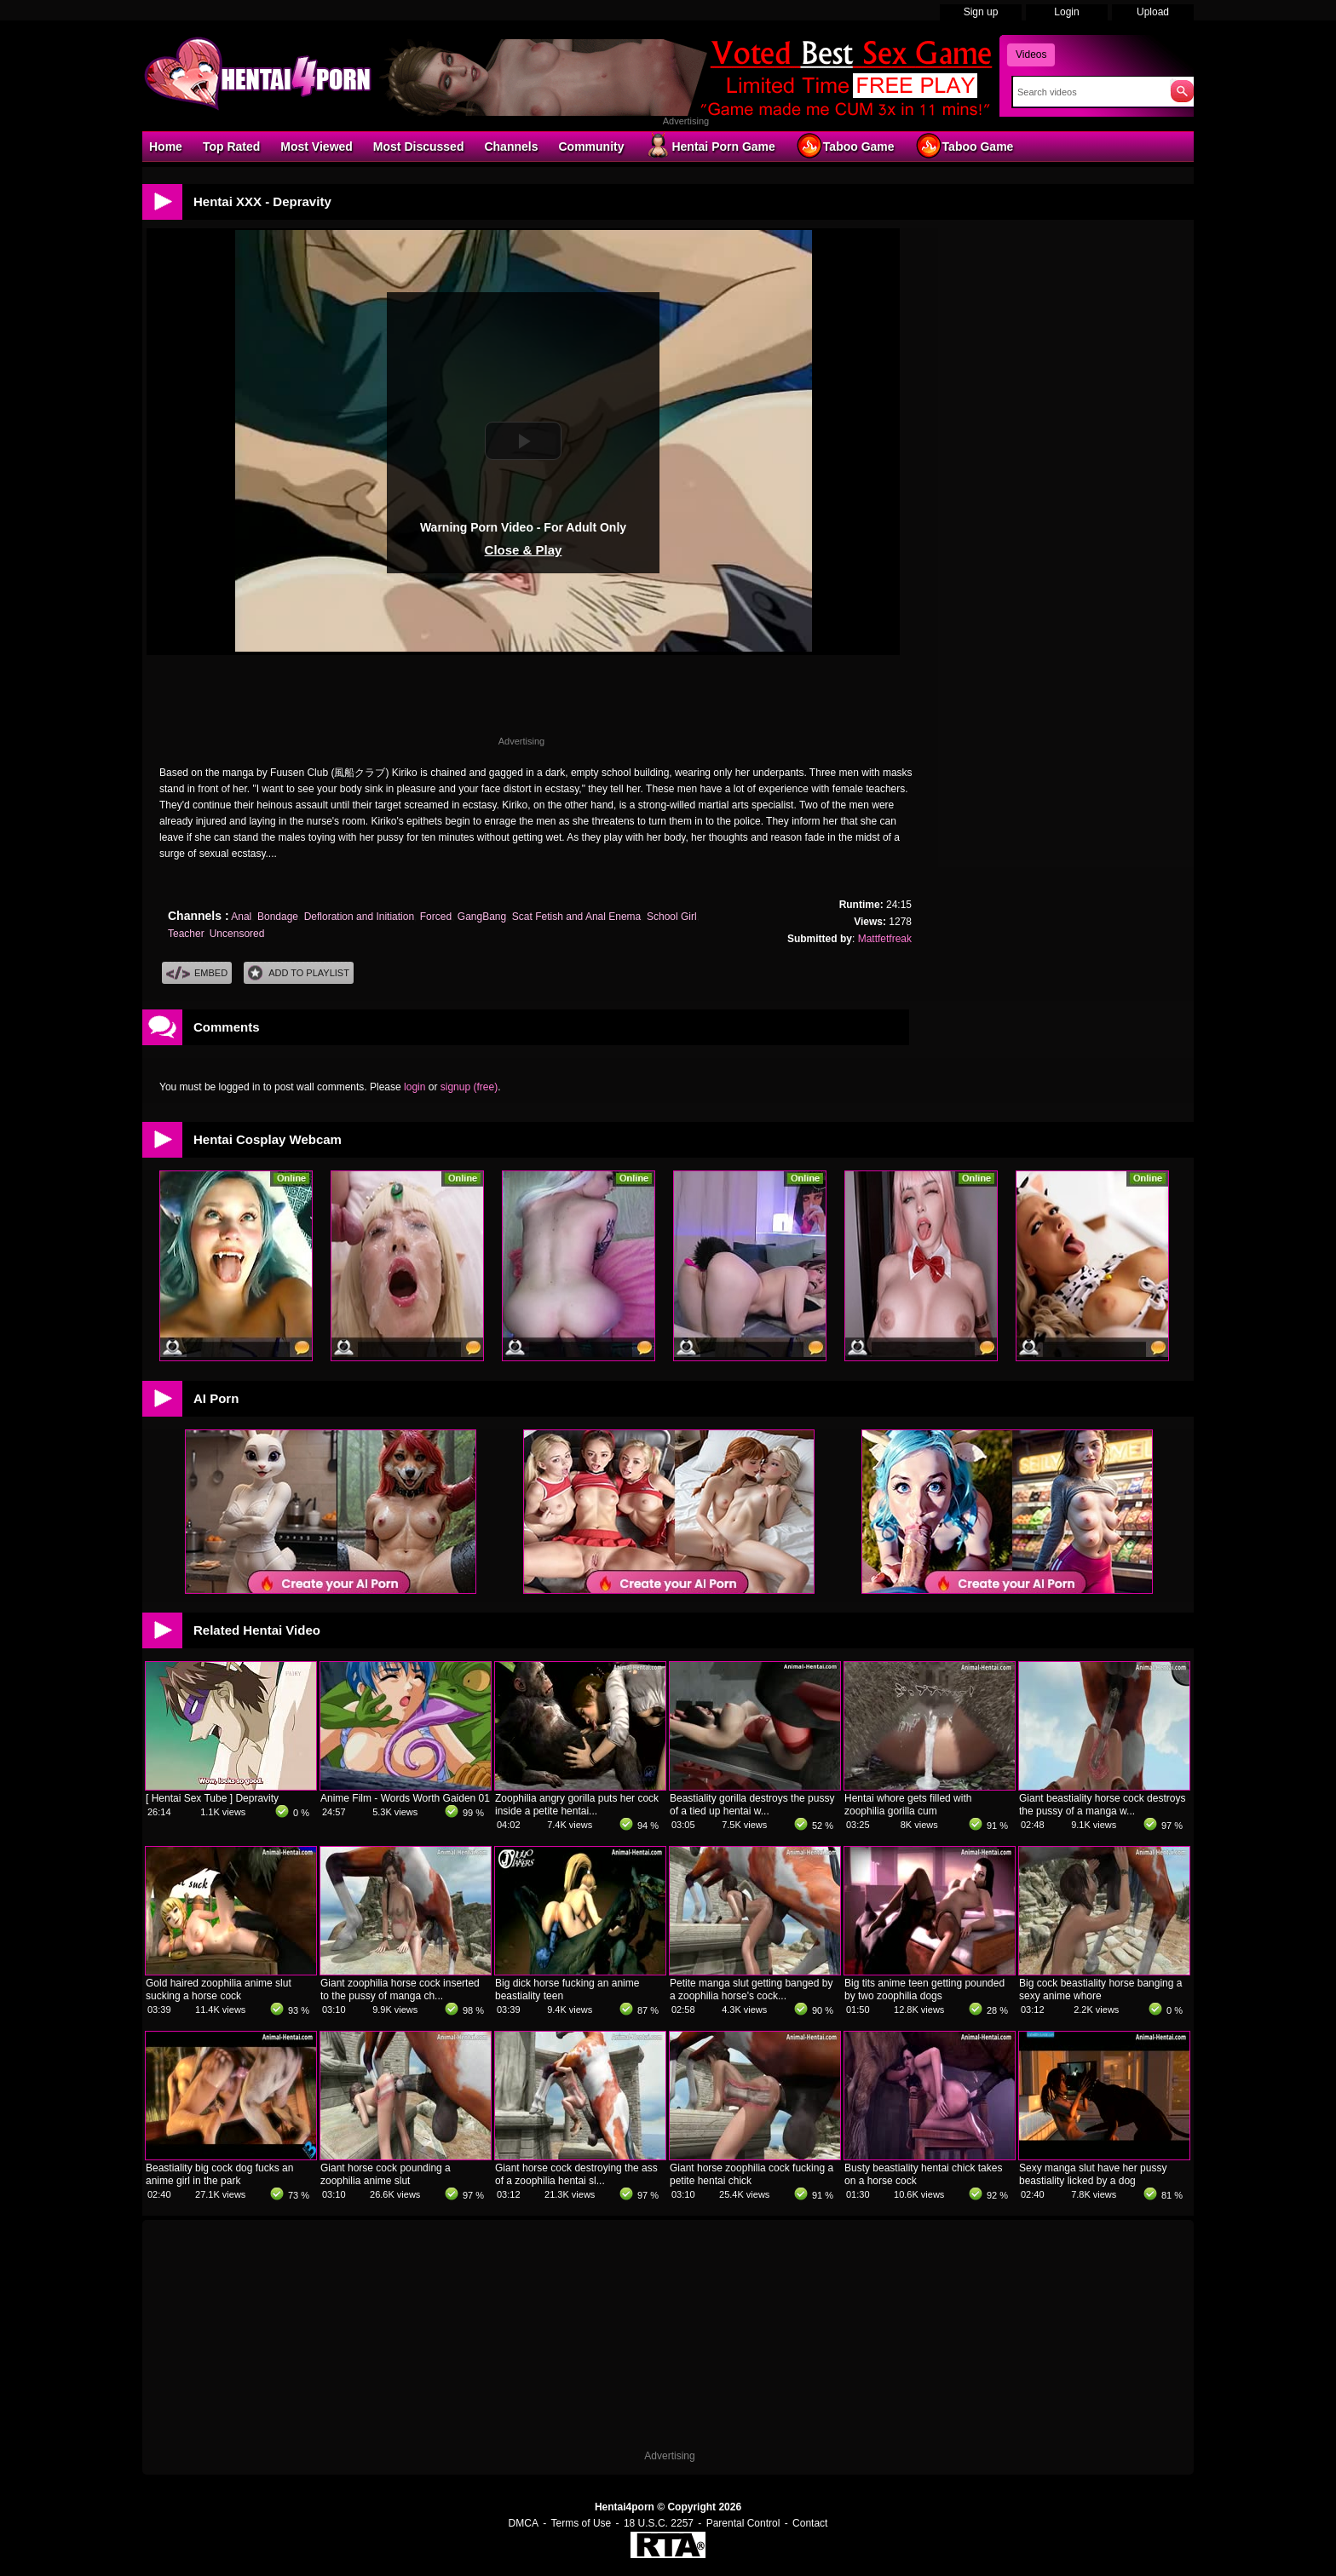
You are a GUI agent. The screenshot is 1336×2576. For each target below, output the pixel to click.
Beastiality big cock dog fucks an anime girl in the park (219, 2174)
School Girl (672, 917)
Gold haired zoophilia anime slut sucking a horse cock (218, 1989)
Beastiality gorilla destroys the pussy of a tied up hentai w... (752, 1804)
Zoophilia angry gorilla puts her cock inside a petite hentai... (577, 1804)
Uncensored (237, 934)
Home (165, 146)
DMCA (523, 2523)
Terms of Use (581, 2523)
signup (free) (469, 1087)
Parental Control (743, 2523)
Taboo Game (845, 145)
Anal (241, 917)
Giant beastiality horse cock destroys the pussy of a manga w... (1102, 1804)
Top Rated (231, 146)
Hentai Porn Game (709, 145)
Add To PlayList (298, 973)
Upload (1153, 12)
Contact (809, 2523)
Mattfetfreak (885, 939)
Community (591, 146)
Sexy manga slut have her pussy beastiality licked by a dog (1092, 2174)
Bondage (277, 917)
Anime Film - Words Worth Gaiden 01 (405, 1798)
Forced (436, 917)
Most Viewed (316, 146)
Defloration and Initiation (359, 917)
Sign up (981, 12)
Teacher (186, 934)
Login (1066, 12)
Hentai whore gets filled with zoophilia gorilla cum (907, 1804)
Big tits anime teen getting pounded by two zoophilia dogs (924, 1989)
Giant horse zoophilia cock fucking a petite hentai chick (751, 2174)
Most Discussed (418, 146)
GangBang (482, 917)
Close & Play (523, 550)
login (414, 1087)
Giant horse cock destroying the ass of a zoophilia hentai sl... (576, 2174)
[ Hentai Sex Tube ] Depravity (212, 1798)
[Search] (1087, 92)
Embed (196, 973)
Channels (511, 146)
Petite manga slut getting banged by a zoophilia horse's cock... (751, 1989)
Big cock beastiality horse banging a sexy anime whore (1100, 1989)
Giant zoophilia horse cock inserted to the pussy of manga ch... (400, 1989)
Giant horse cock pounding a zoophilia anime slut (385, 2174)
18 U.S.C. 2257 (659, 2523)
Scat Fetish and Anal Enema (576, 917)
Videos (1031, 54)
